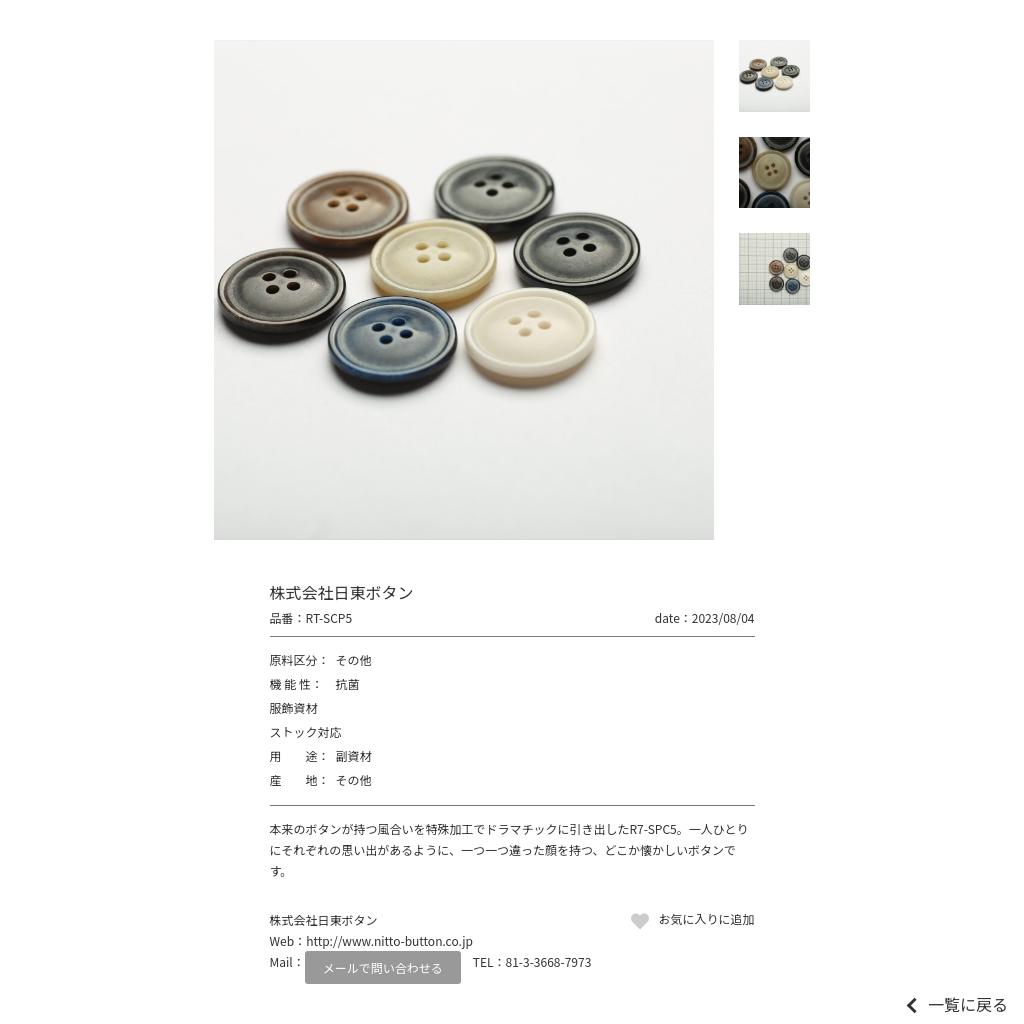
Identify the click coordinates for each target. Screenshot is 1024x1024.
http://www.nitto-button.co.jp (389, 940)
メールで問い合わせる (383, 967)
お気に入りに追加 (706, 918)
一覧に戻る (968, 1004)
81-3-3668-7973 (549, 961)
